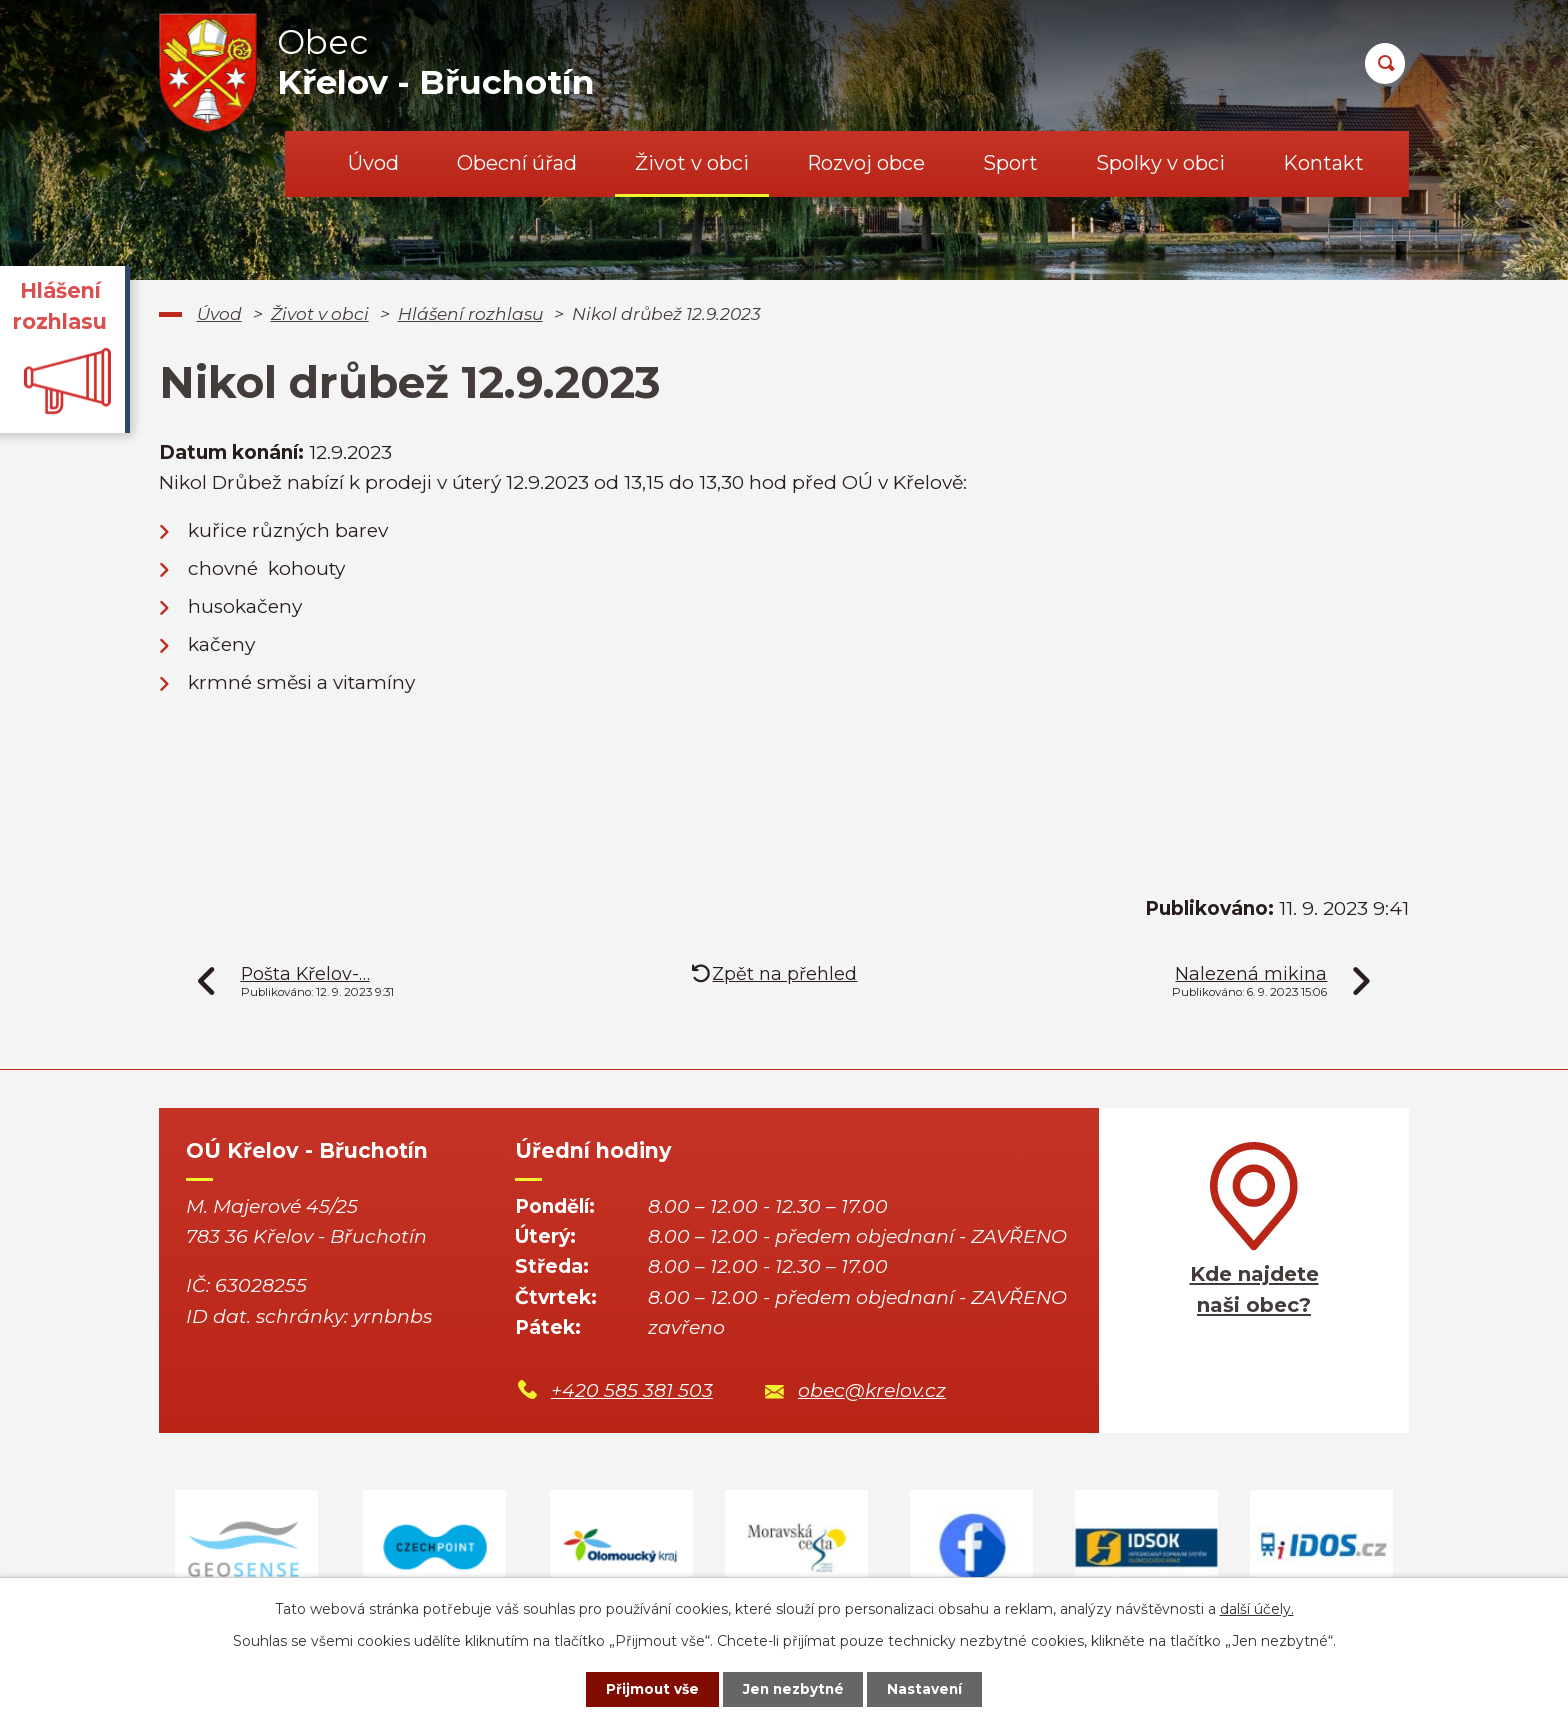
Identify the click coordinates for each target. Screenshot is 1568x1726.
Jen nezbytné (793, 1689)
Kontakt (1323, 163)
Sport (1010, 163)
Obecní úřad (517, 163)
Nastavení (930, 1689)
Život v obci (692, 163)
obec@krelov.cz (872, 1390)
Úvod (373, 163)
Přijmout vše (648, 1689)
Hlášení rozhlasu (470, 313)
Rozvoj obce (866, 163)
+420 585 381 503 (632, 1390)
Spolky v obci (1160, 163)
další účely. (1257, 1608)
